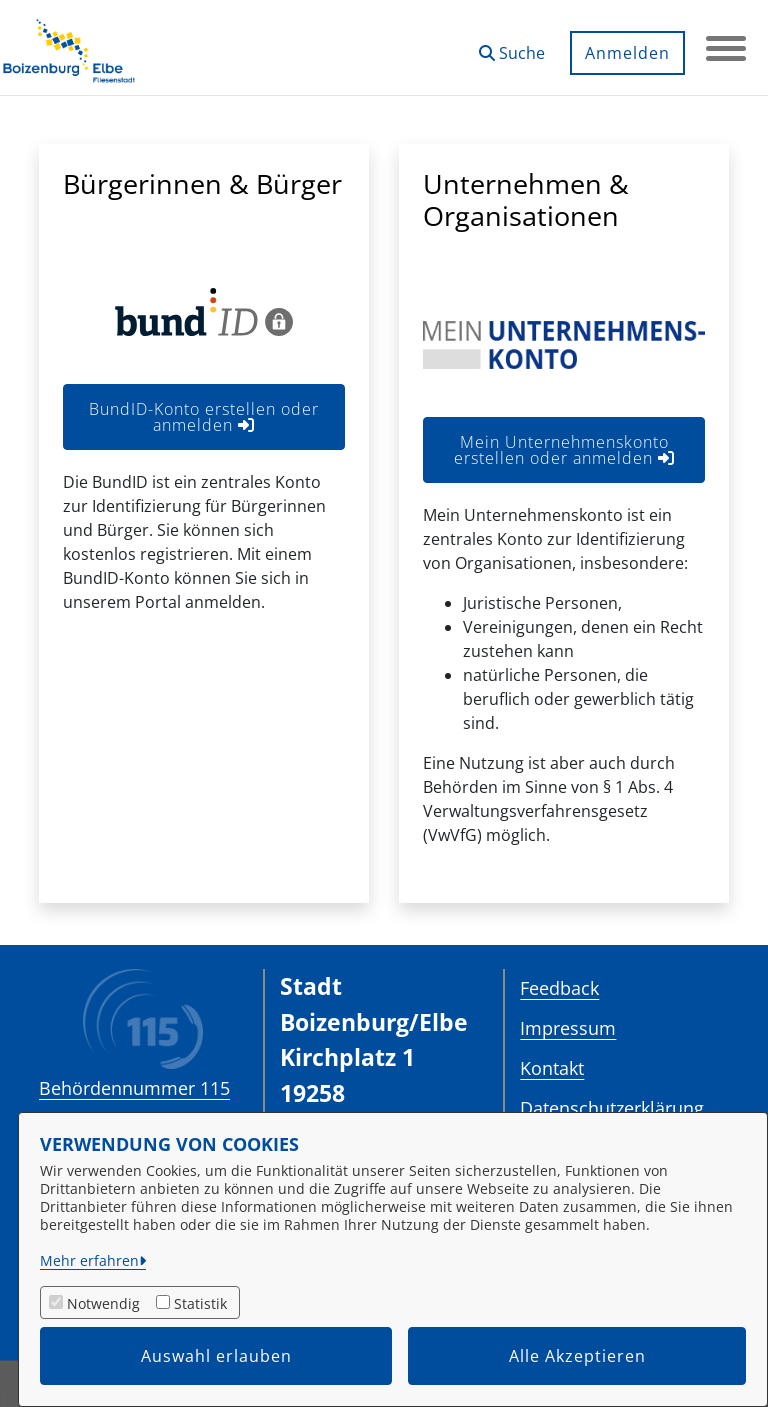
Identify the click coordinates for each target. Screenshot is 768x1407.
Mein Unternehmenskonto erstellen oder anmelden (564, 450)
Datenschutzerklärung (612, 1108)
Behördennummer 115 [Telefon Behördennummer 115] (134, 1088)
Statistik (200, 1303)
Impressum (568, 1028)
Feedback (559, 988)
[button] (512, 45)
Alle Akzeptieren (577, 1356)
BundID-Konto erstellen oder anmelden (204, 417)
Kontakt (552, 1068)
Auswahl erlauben (216, 1356)
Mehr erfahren (89, 1260)
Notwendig (103, 1303)
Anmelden (627, 53)
